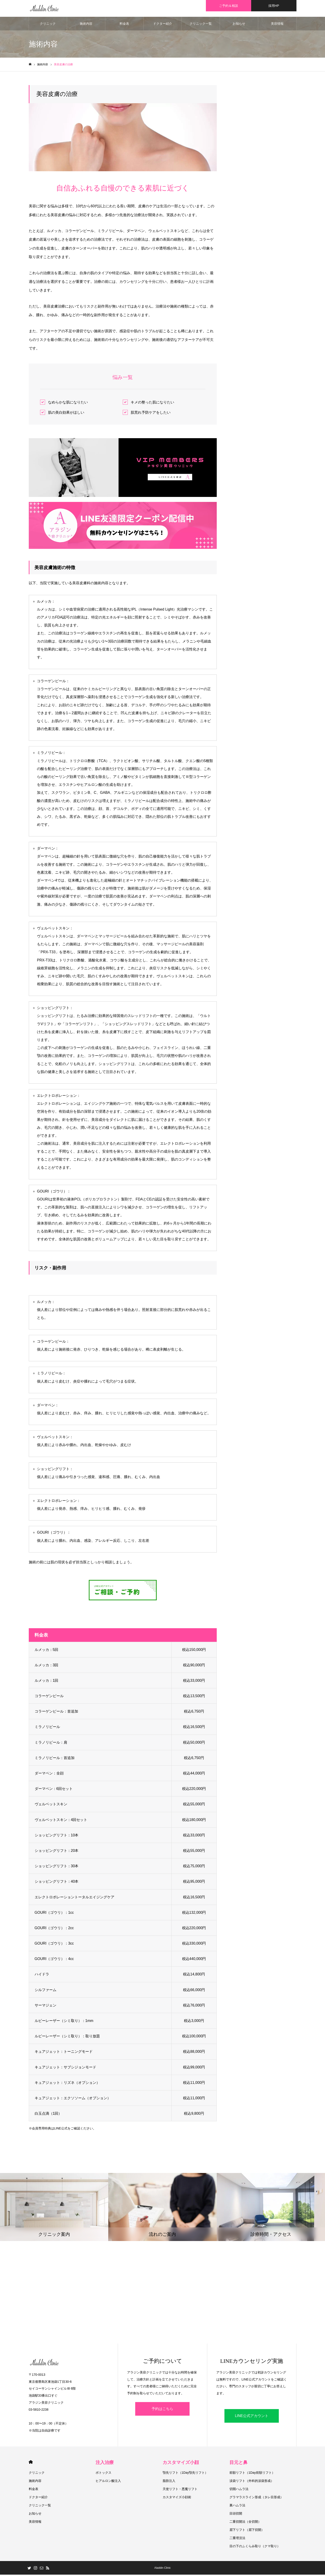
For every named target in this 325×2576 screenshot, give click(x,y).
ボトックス (103, 2474)
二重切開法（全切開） (245, 2523)
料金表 (124, 25)
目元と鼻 (238, 2463)
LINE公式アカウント (251, 2417)
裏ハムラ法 (237, 2506)
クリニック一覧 (201, 25)
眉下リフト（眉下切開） (246, 2531)
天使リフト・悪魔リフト (180, 2490)
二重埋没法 (237, 2539)
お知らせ (239, 25)
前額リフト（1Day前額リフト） (252, 2474)
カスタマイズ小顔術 (177, 2498)
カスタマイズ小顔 (181, 2463)
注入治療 (105, 2463)
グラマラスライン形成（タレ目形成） (256, 2498)
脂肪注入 (169, 2482)
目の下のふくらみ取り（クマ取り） (254, 2547)
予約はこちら (162, 2410)
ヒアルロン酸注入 (108, 2482)
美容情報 (277, 25)
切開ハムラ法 (238, 2490)
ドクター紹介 (162, 25)
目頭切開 (235, 2515)
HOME (31, 2463)
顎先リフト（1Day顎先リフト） (185, 2474)
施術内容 (86, 25)
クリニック (48, 25)
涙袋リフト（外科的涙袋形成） (251, 2482)
